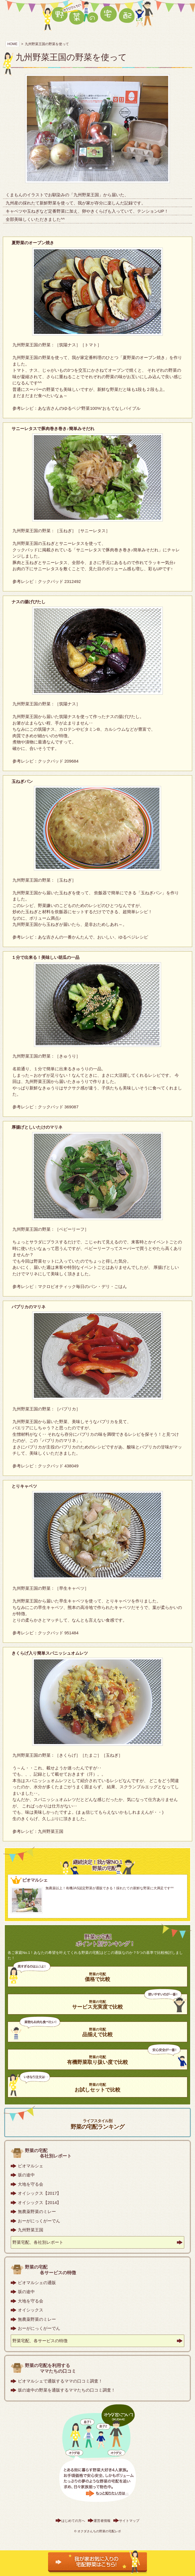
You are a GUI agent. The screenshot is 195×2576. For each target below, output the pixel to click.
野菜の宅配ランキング (97, 2124)
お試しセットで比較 (97, 2087)
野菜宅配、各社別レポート (37, 2242)
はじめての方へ (73, 2521)
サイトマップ (129, 2521)
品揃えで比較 (97, 2032)
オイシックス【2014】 (39, 2202)
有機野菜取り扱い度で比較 (97, 2060)
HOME (12, 44)
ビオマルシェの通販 (37, 2282)
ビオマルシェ (30, 2165)
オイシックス (30, 2310)
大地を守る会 (30, 2184)
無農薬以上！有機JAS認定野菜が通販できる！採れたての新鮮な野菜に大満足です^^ (110, 1888)
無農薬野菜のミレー (37, 2211)
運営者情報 (102, 2521)
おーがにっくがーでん (39, 2220)
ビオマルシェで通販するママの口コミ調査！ (60, 2381)
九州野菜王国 (30, 2229)
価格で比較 (97, 1977)
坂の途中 (26, 2174)
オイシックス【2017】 (39, 2193)
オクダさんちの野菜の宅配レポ (99, 2531)
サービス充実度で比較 (97, 2004)
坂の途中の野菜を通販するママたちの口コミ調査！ (66, 2390)
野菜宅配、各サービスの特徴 (40, 2340)
